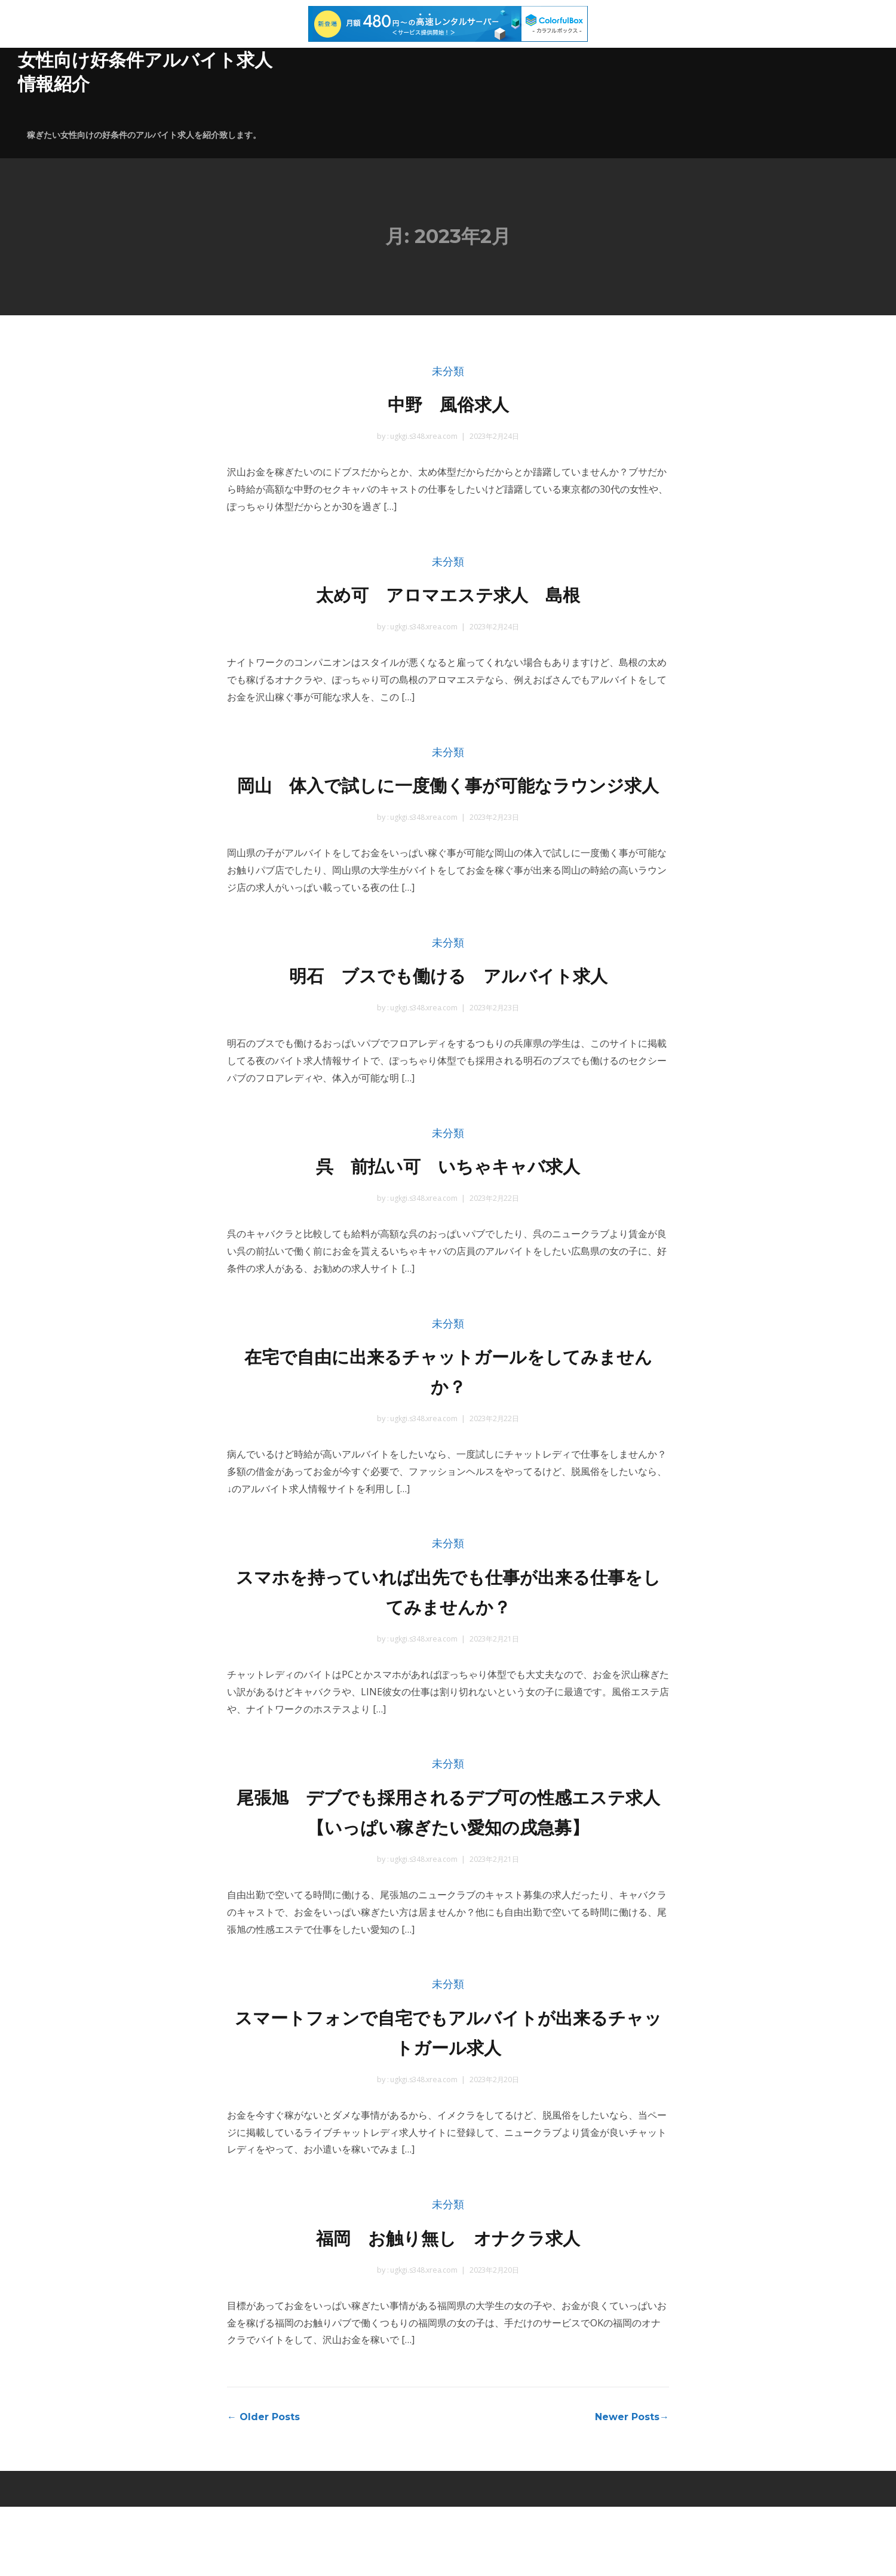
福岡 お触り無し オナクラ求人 (448, 2304)
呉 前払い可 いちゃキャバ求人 (448, 1198)
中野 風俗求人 (448, 403)
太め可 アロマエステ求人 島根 (448, 594)
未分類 (448, 372)
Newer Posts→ (632, 2486)
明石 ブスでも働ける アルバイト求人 (448, 1007)
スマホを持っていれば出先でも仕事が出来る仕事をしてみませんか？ (448, 1626)
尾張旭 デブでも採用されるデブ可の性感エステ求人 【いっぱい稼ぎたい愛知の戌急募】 (448, 1862)
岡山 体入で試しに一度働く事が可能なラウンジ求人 (448, 801)
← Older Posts (263, 2486)
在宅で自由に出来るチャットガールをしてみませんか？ (448, 1404)
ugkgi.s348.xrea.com (422, 437)
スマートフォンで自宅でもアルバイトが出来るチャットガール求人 (448, 2098)
